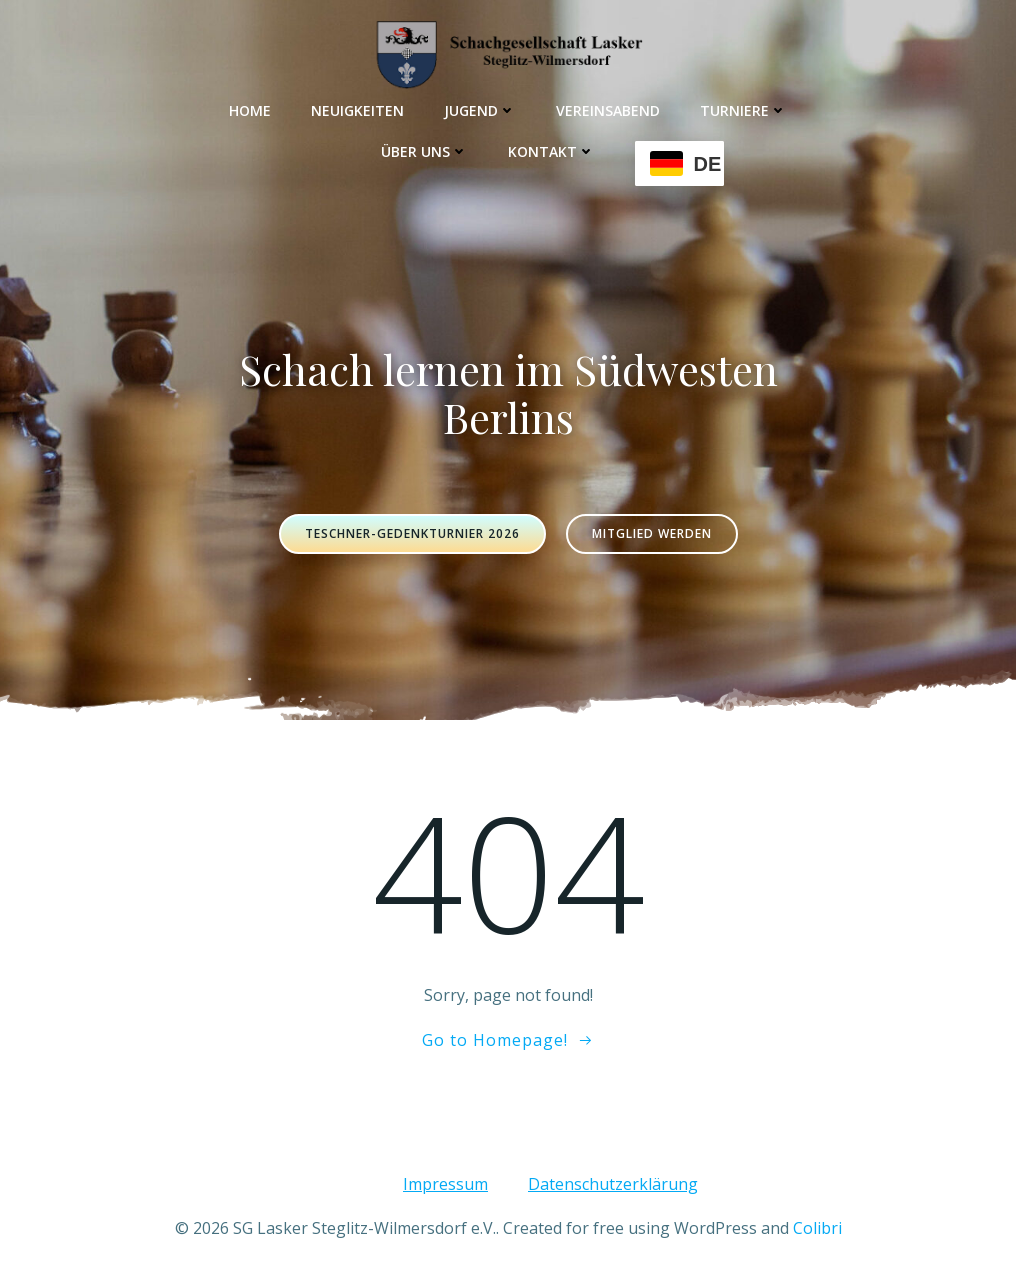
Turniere (743, 110)
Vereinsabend (608, 110)
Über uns (424, 151)
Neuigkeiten (357, 110)
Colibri (817, 1228)
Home (250, 110)
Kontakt (551, 151)
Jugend (480, 110)
